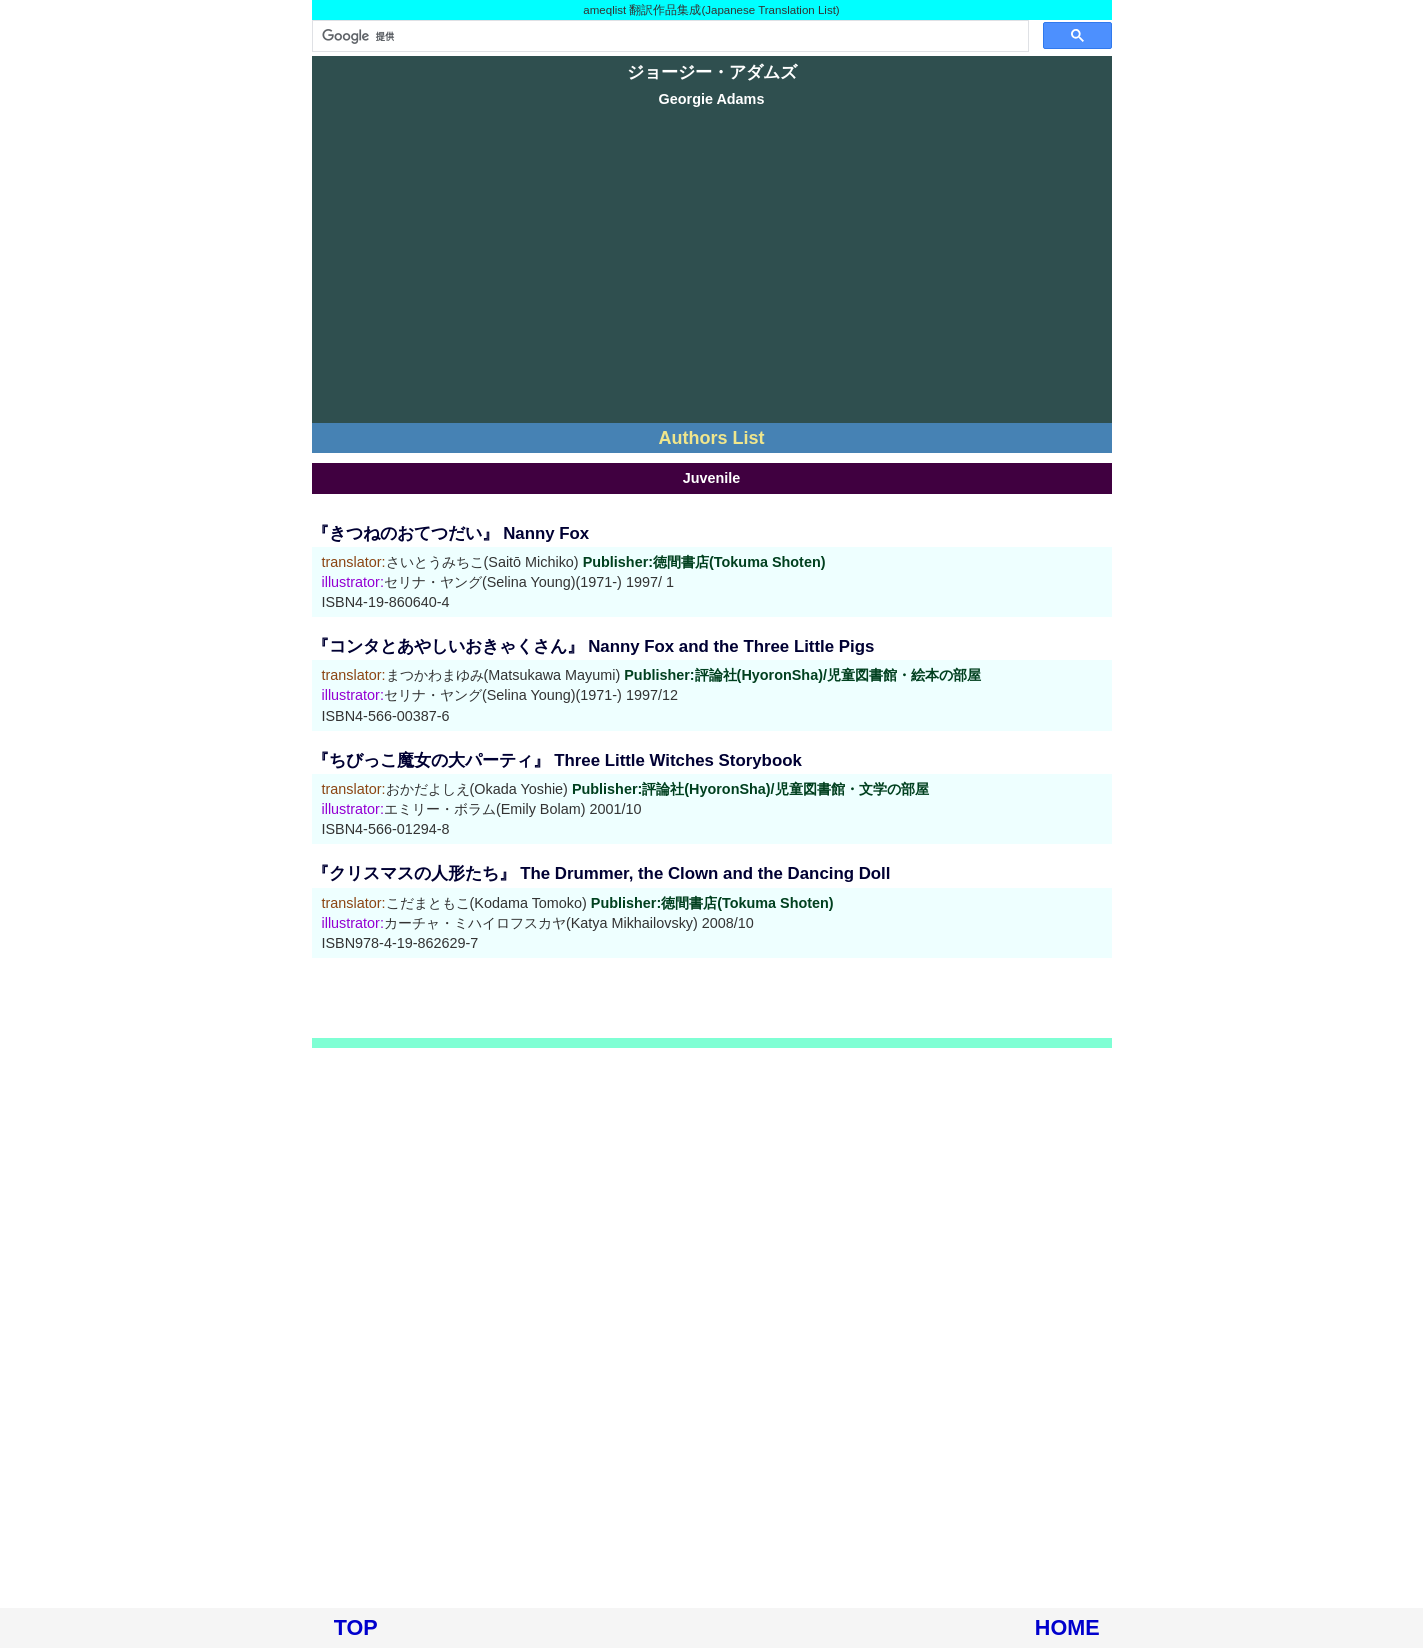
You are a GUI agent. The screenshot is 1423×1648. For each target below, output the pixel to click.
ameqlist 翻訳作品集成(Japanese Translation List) (711, 10)
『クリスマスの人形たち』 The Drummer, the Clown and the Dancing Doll (601, 873)
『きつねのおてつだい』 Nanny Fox (451, 533)
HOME (1067, 1627)
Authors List (712, 438)
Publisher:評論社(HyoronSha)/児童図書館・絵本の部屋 (802, 675)
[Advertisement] (712, 268)
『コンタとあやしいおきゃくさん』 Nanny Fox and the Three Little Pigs (593, 646)
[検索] (668, 36)
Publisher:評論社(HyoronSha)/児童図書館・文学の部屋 (750, 789)
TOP (356, 1627)
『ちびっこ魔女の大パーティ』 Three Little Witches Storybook (557, 760)
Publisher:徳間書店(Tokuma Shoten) (704, 562)
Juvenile (712, 478)
